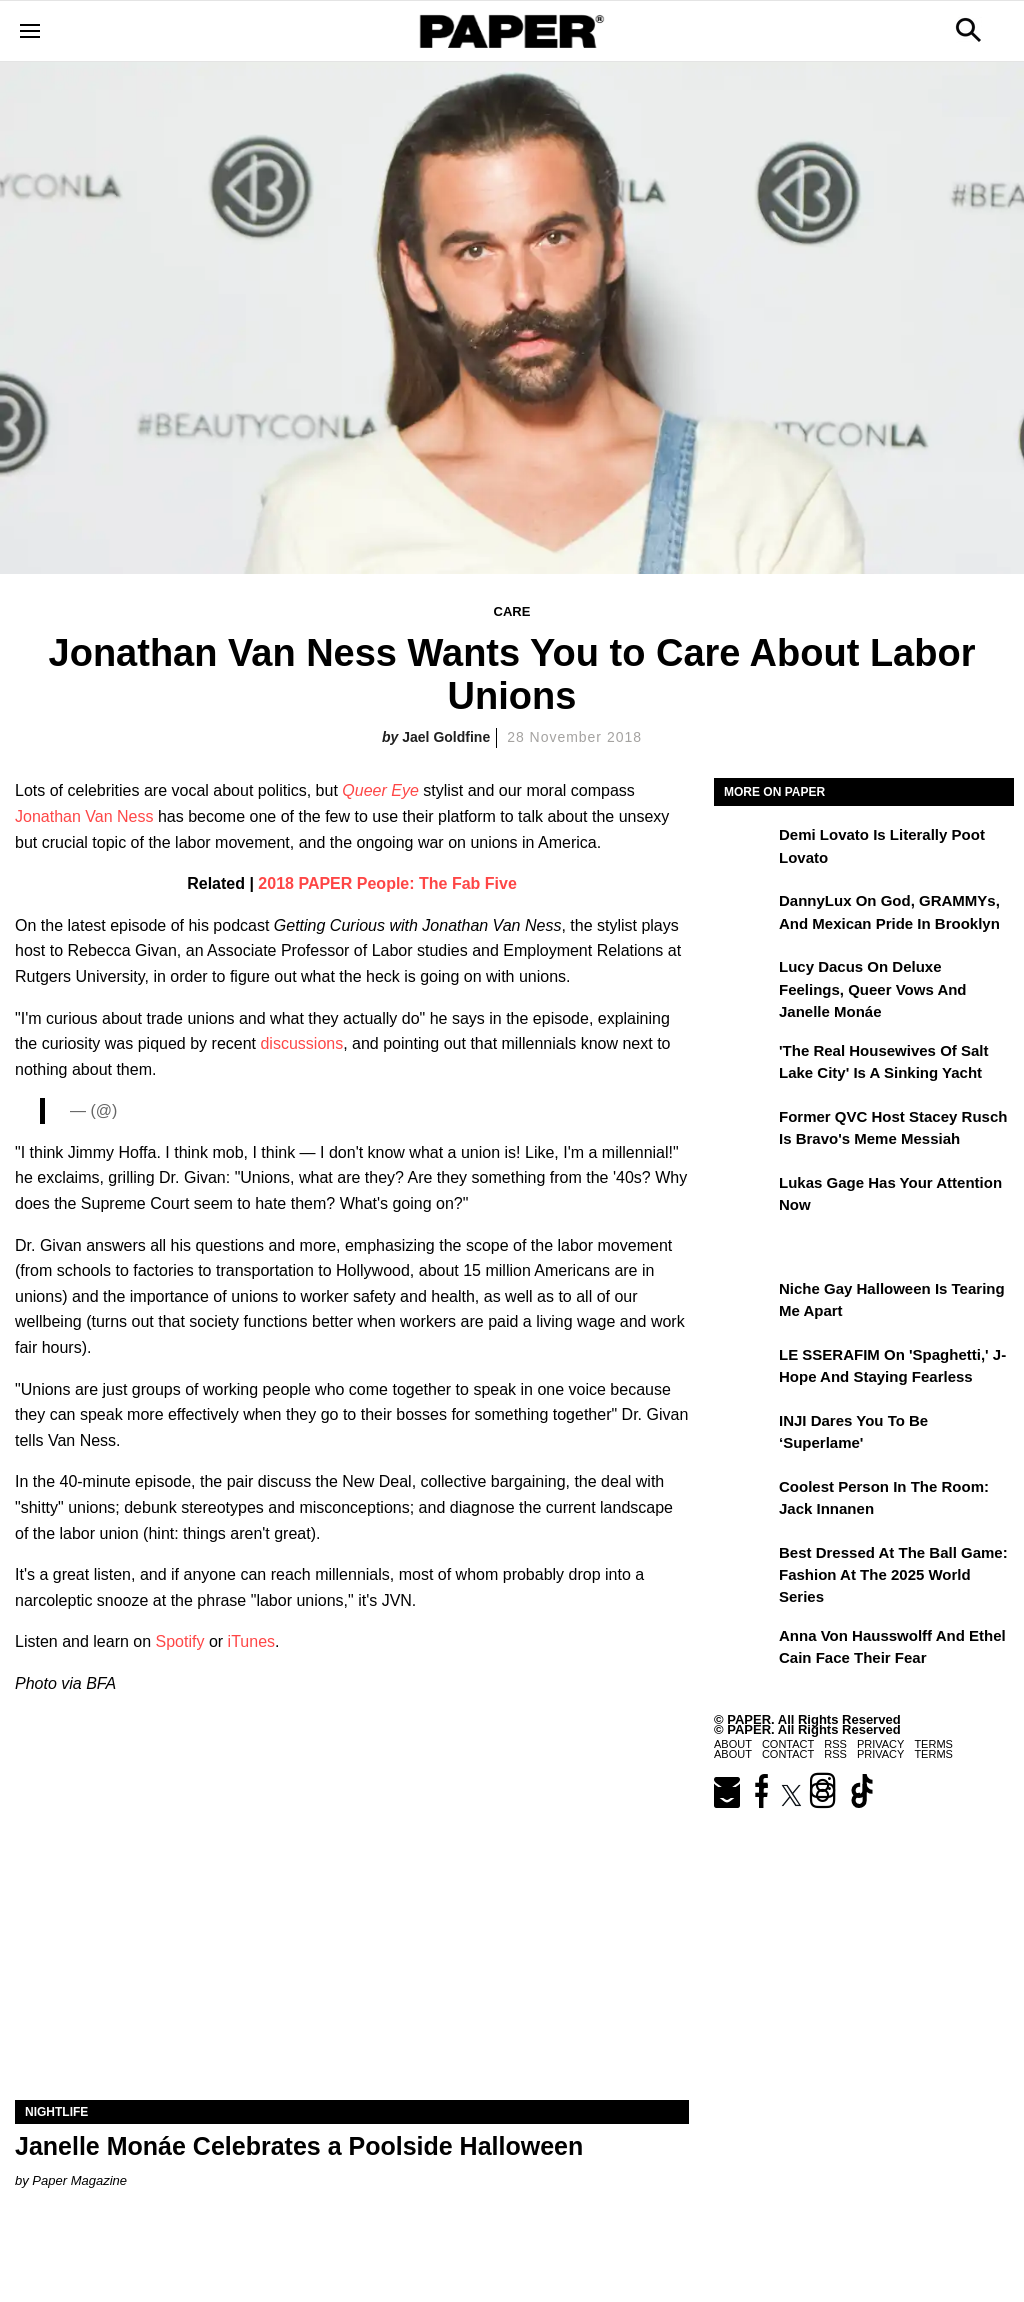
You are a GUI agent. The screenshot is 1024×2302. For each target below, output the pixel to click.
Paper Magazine (79, 2180)
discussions (301, 1043)
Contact (788, 1754)
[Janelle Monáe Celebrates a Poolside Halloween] (352, 1931)
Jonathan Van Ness (84, 816)
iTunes (251, 1641)
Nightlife (56, 2112)
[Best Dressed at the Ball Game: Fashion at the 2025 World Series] (744, 1567)
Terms (933, 1754)
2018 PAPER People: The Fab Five (387, 883)
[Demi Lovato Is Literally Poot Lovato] (744, 849)
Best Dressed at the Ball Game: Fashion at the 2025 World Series (893, 1575)
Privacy (880, 1754)
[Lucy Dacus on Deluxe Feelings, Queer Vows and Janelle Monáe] (744, 981)
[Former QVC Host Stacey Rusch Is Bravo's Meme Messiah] (744, 1131)
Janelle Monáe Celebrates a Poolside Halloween (299, 2146)
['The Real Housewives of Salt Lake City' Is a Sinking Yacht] (744, 1065)
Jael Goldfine (446, 737)
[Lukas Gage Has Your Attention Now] (744, 1197)
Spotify (180, 1641)
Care (512, 611)
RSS (835, 1754)
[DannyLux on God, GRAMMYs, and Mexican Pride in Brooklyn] (744, 915)
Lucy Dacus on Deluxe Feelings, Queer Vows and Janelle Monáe (873, 989)
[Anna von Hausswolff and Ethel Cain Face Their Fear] (744, 1650)
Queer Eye (380, 790)
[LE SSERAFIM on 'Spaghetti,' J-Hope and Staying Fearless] (744, 1369)
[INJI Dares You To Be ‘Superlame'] (744, 1435)
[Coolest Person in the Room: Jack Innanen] (744, 1501)
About (733, 1754)
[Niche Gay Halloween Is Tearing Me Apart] (744, 1303)
